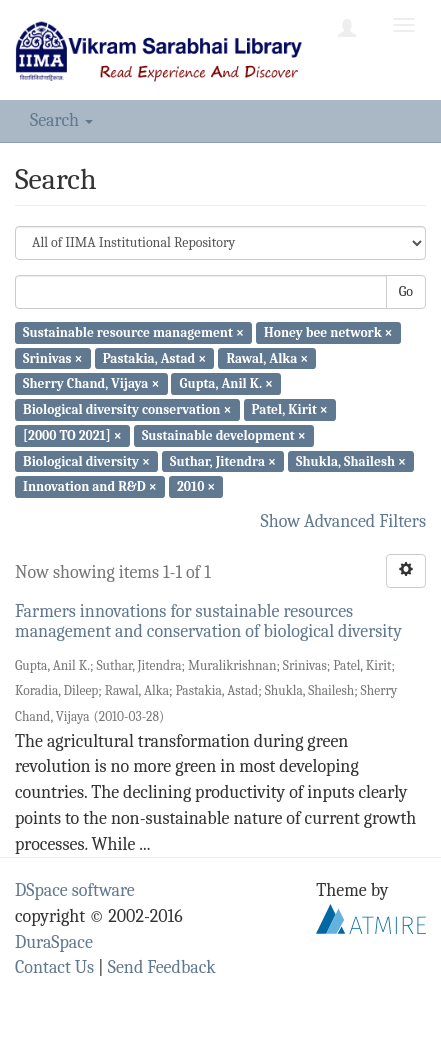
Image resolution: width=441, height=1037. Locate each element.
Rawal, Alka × (267, 357)
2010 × (196, 486)
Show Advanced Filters (344, 521)
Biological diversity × (86, 460)
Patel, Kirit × (290, 409)
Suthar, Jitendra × (223, 460)
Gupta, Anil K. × (226, 383)
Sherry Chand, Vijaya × (91, 383)
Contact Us (54, 967)
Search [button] (61, 120)
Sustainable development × (224, 435)
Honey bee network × (328, 332)
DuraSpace (54, 942)
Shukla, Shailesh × (351, 460)
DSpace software (75, 890)
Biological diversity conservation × (127, 409)
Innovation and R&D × (90, 486)
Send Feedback (162, 967)
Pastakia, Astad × (155, 357)
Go (406, 291)
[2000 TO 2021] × (72, 435)
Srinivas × (52, 357)
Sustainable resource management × (133, 332)
